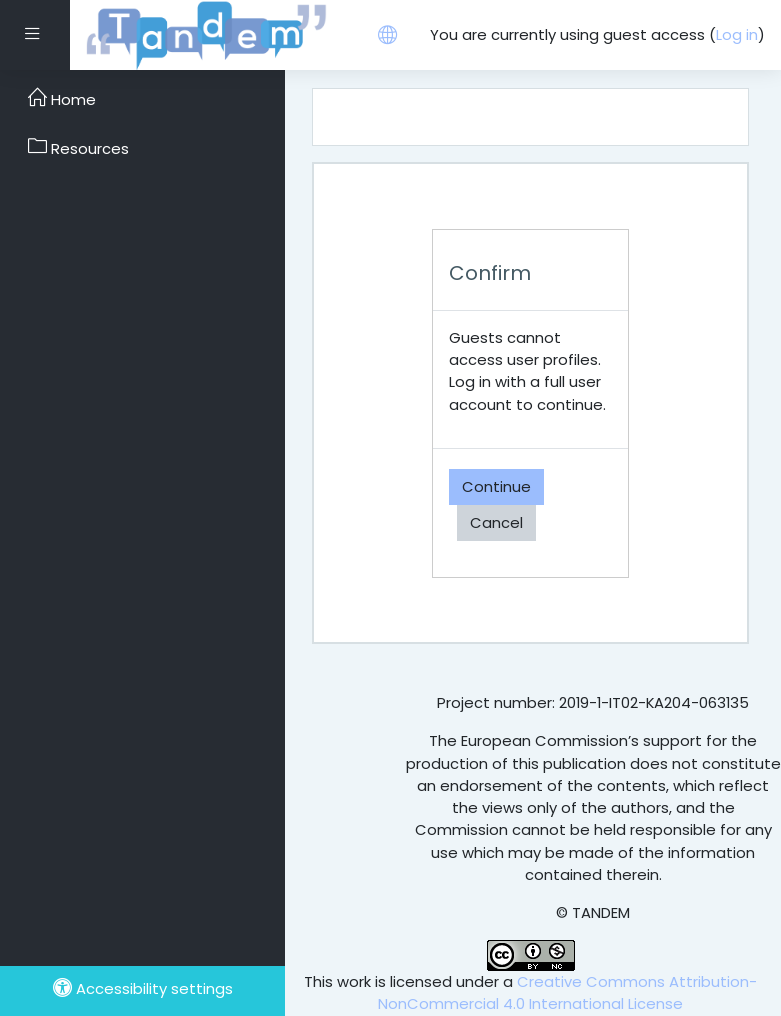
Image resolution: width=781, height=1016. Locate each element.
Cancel (496, 522)
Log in (737, 34)
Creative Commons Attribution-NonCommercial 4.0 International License (567, 992)
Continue (496, 486)
